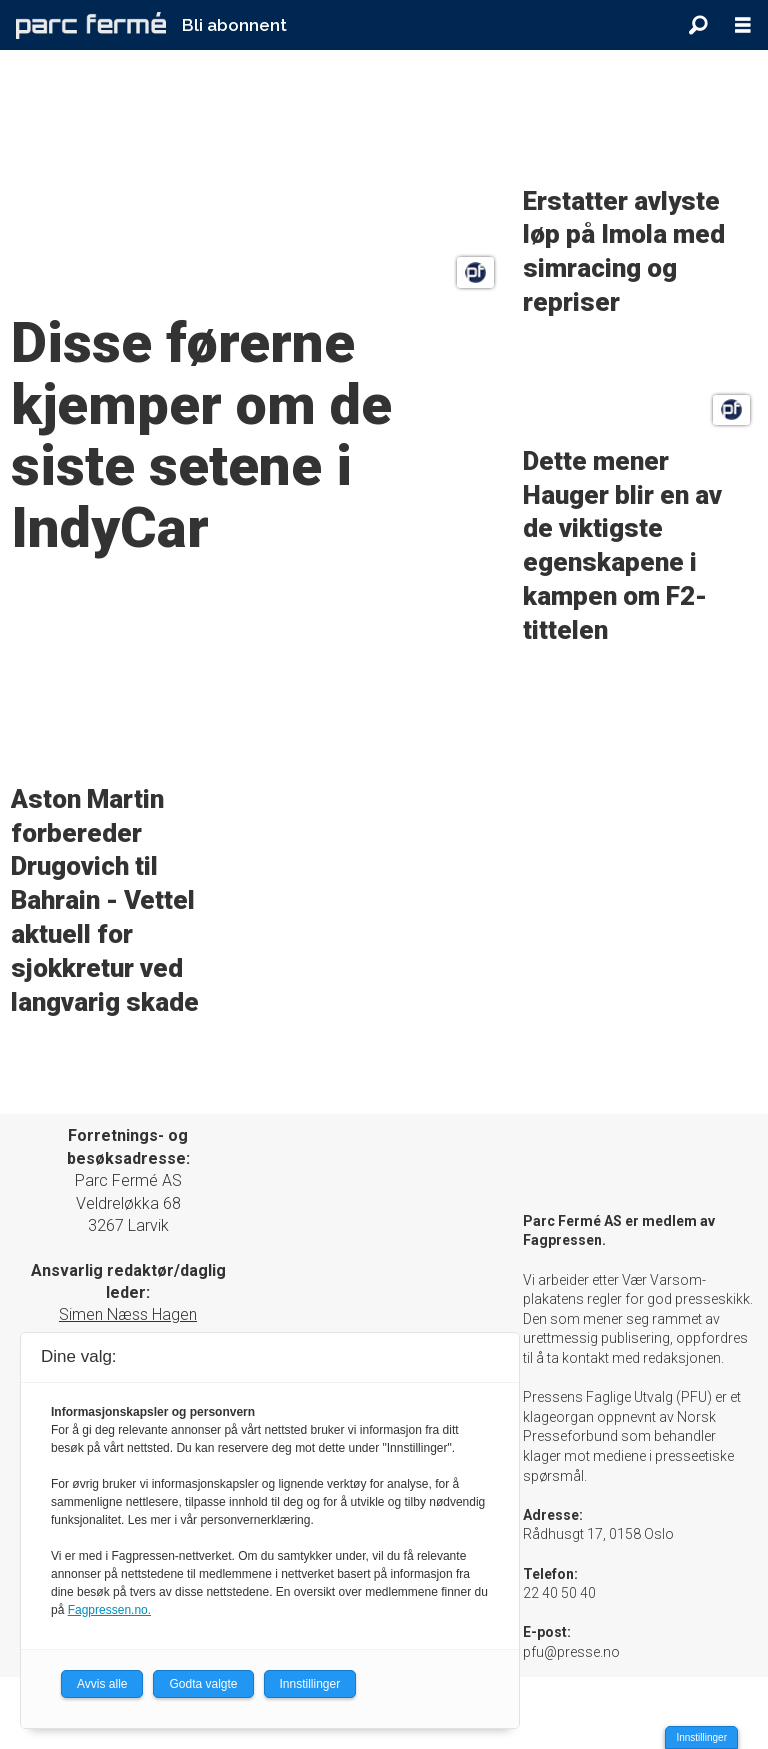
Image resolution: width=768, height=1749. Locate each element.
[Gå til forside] (91, 25)
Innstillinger (701, 1737)
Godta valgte (203, 1684)
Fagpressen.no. (109, 1610)
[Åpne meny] (743, 25)
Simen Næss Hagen (128, 1314)
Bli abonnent (234, 25)
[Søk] (698, 25)
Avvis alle (102, 1684)
